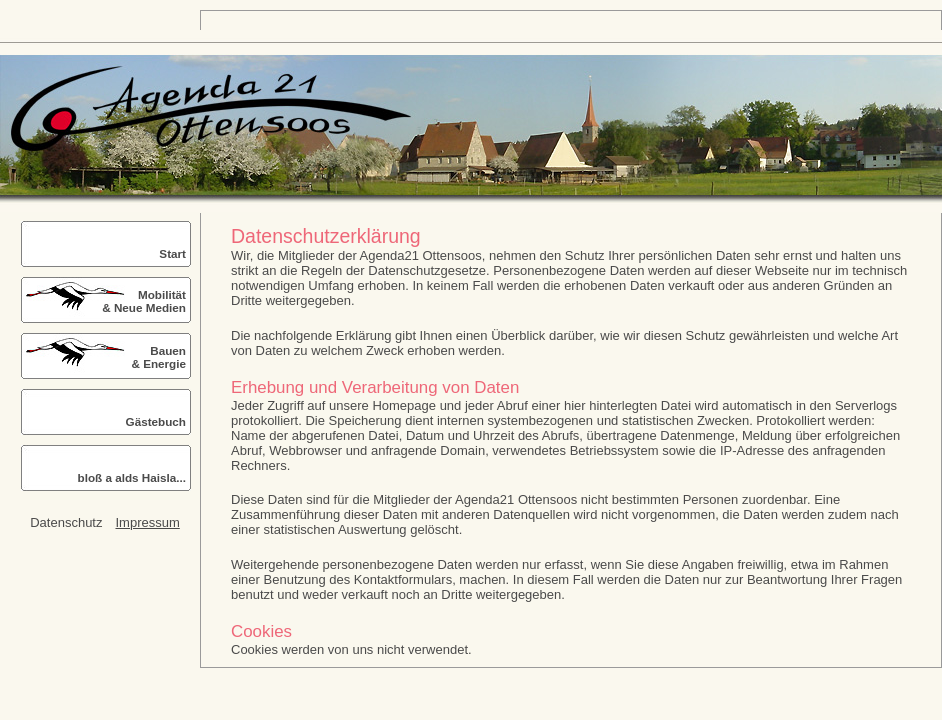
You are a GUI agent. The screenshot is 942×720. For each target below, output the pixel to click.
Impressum (147, 522)
